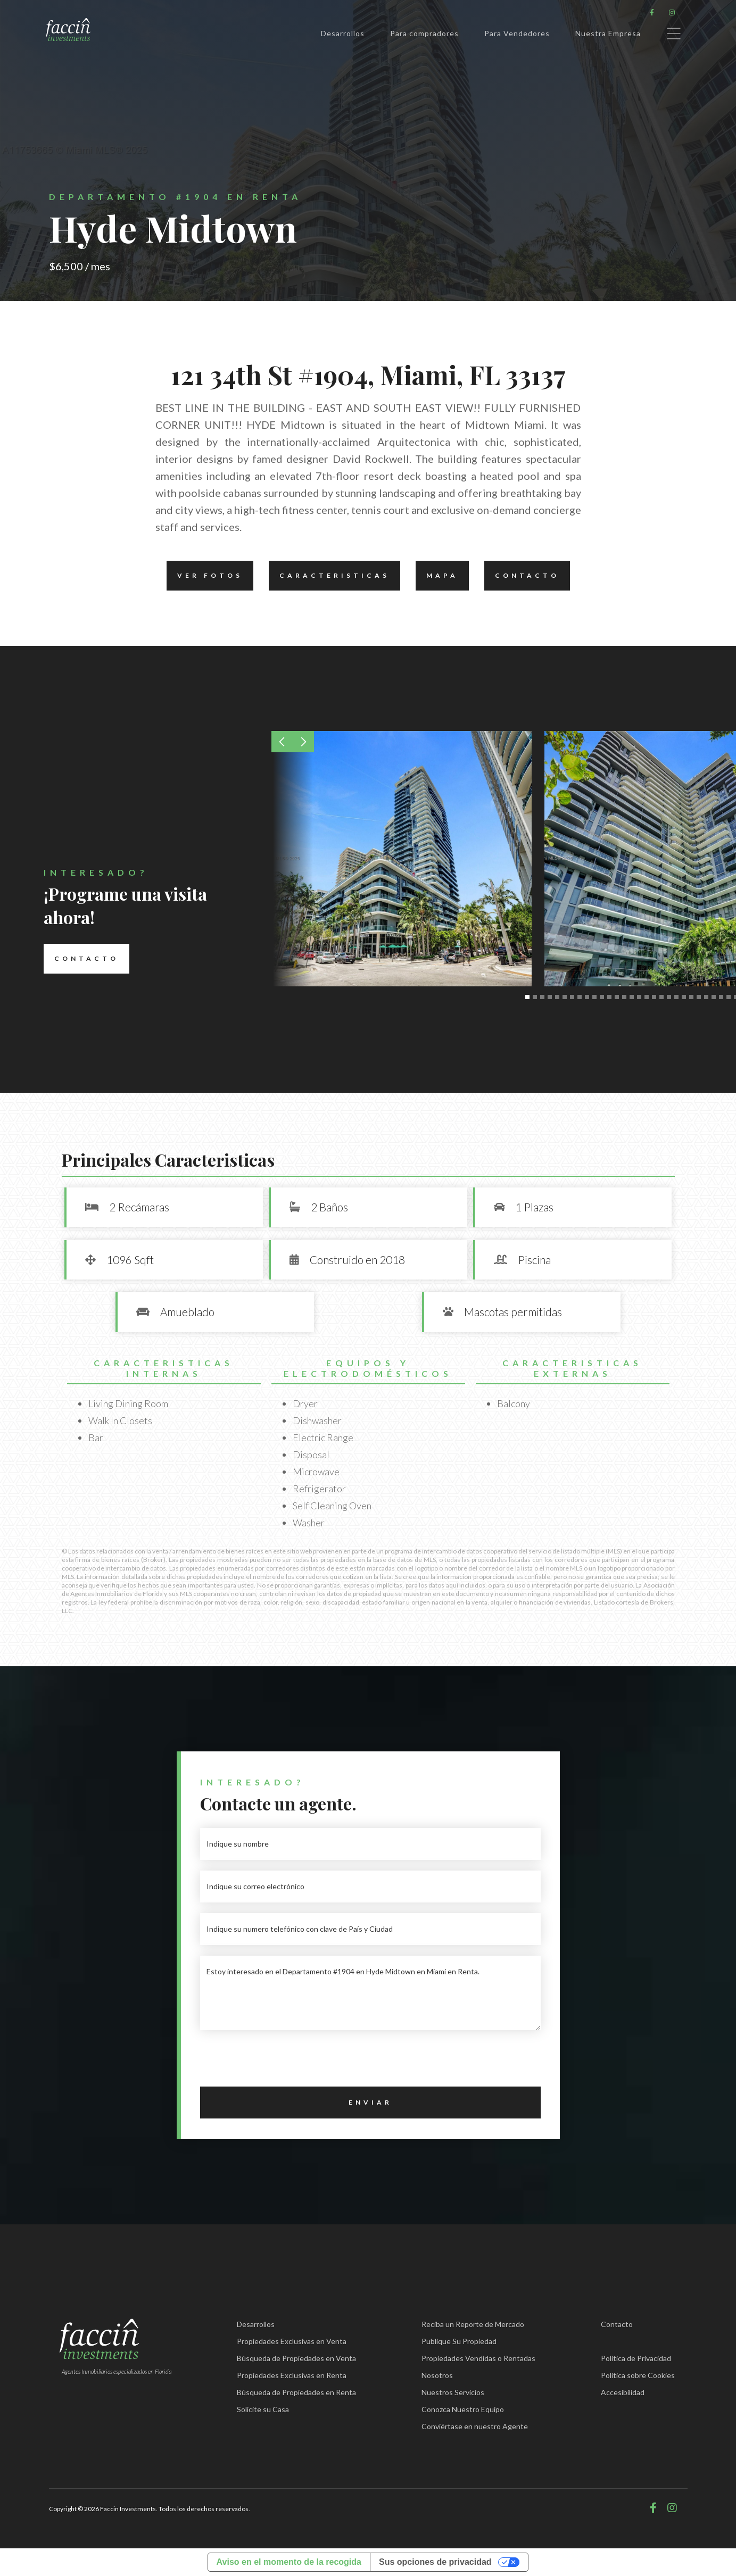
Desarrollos (343, 33)
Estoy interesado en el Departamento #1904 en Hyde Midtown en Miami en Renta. (370, 1993)
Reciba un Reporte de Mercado (472, 2324)
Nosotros (437, 2375)
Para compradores (424, 33)
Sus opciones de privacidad (435, 2561)
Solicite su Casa (263, 2409)
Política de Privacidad (636, 2358)
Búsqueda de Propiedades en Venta (296, 2358)
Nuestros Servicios (452, 2392)
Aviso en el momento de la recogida (289, 2561)
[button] (282, 741)
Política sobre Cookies (638, 2375)
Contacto (521, 576)
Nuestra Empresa (608, 33)
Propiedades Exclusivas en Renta (291, 2375)
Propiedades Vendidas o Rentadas (478, 2358)
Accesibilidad (622, 2392)
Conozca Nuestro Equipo (462, 2409)
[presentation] (281, 2061)
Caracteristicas (329, 576)
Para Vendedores (517, 33)
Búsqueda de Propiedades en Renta (296, 2392)
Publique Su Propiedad (459, 2341)
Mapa (437, 576)
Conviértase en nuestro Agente (474, 2426)
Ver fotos (205, 576)
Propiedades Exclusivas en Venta (291, 2341)
